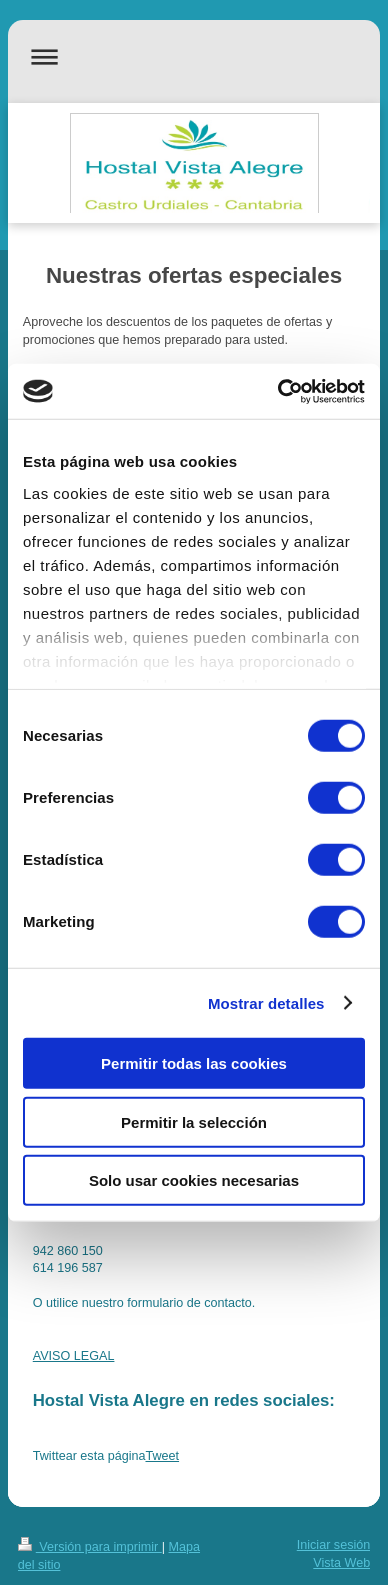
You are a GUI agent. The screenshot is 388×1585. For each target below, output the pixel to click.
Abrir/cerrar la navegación (194, 56)
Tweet (162, 1456)
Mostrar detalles (266, 1002)
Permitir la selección (194, 1121)
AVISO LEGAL (74, 1356)
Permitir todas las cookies (194, 1063)
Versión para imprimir (90, 1547)
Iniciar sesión (334, 1545)
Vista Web (341, 1563)
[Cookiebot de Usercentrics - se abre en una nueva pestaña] (278, 391)
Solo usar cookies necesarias (194, 1180)
